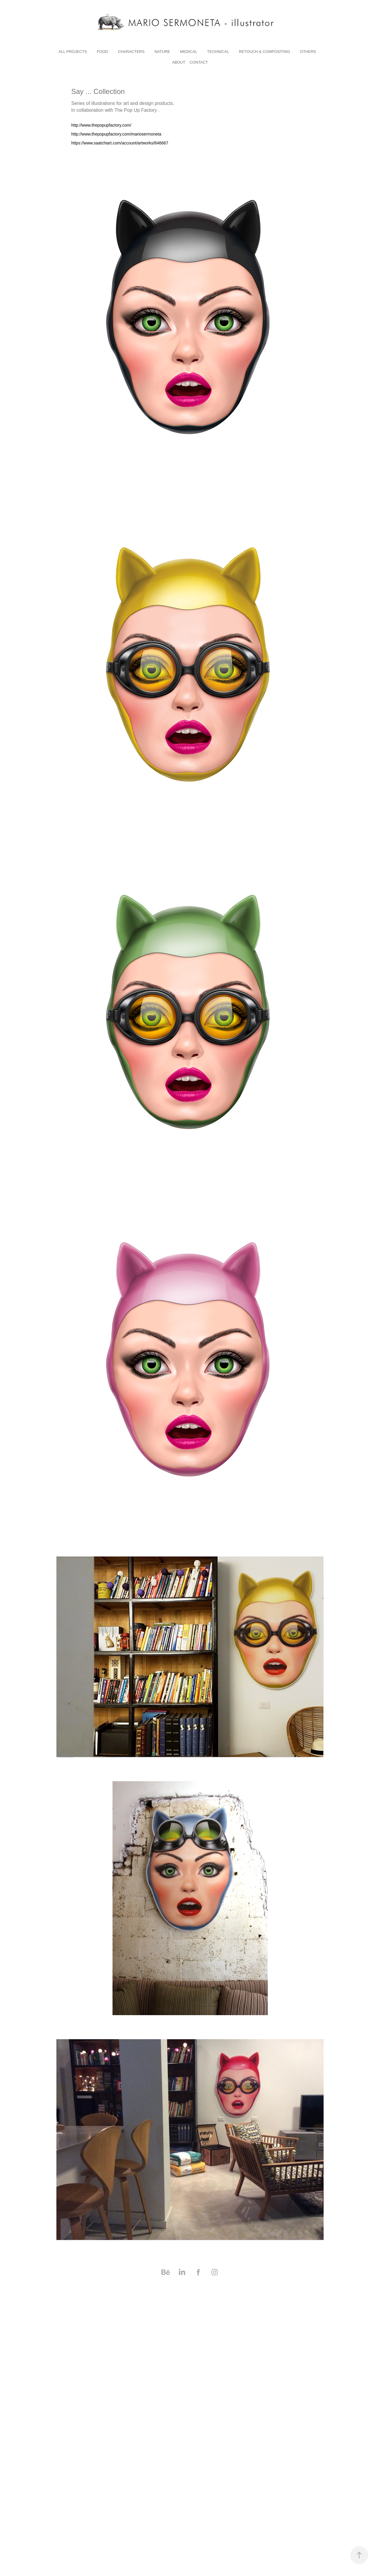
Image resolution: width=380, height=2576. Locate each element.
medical (188, 51)
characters (131, 51)
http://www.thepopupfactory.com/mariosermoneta (116, 134)
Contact (199, 62)
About (178, 62)
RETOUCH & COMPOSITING (264, 51)
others (308, 51)
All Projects (72, 51)
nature (162, 51)
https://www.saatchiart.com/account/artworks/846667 (119, 143)
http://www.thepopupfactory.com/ (101, 125)
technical (218, 51)
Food (102, 51)
